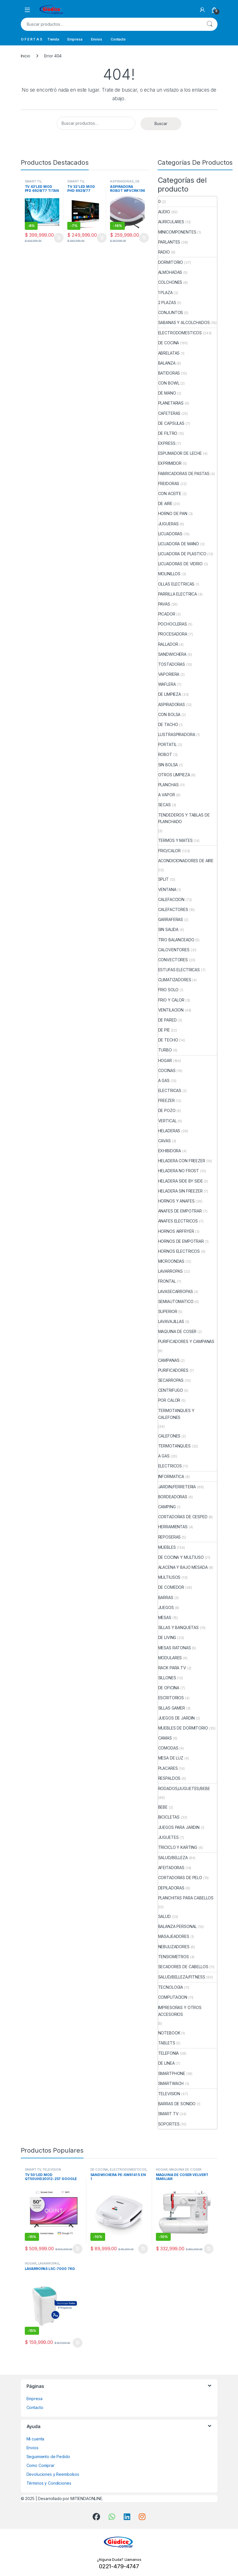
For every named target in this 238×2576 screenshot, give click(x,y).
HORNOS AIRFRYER (176, 1231)
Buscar (209, 24)
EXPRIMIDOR (170, 463)
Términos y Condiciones (49, 2483)
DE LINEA (166, 2063)
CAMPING (167, 1506)
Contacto (118, 39)
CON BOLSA (169, 714)
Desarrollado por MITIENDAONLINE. (70, 2498)
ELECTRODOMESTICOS (180, 332)
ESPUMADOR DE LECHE (180, 453)
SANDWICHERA (172, 654)
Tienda (53, 39)
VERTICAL (167, 1120)
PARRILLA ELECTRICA (177, 594)
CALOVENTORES (174, 949)
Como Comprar (40, 2465)
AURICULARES (171, 221)
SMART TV (33, 181)
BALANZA (167, 363)
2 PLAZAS (167, 302)
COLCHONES (170, 282)
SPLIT (163, 879)
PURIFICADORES (173, 1370)
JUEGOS (166, 1607)
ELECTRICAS (170, 1090)
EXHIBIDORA (169, 1150)
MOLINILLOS (169, 573)
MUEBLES (167, 1547)
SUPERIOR (167, 1311)
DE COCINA (168, 342)
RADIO (164, 252)
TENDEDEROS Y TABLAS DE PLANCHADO (184, 818)
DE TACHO (168, 724)
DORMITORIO (170, 262)
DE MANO (167, 393)
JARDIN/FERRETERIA (177, 1486)
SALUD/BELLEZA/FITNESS (181, 1976)
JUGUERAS (168, 523)
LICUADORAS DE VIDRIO (180, 563)
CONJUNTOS (170, 312)
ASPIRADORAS (121, 181)
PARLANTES (169, 242)
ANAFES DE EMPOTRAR (180, 1210)
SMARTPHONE (172, 2073)
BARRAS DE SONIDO (177, 2103)
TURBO (165, 1049)
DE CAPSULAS (171, 423)
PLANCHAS (168, 784)
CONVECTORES (173, 959)
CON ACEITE (170, 493)
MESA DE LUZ (170, 1757)
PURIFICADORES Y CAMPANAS (186, 1341)
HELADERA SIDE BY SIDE (180, 1181)
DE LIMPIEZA (169, 694)
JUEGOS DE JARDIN (176, 1718)
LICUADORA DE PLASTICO (182, 553)
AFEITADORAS (171, 1867)
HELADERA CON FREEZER (181, 1160)
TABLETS (166, 2042)
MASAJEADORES (173, 1936)
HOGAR (165, 1060)
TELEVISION (169, 2093)
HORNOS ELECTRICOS (179, 1251)
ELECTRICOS (170, 1465)
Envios (96, 39)
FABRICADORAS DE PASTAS (183, 473)
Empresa (74, 39)
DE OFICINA (169, 1687)
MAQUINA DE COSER (177, 1331)
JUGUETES (168, 1837)
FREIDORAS (169, 483)
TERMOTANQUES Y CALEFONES (176, 1414)
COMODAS (168, 1748)
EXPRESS (167, 443)
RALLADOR (168, 644)
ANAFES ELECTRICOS (178, 1220)
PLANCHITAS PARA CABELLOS (186, 1897)
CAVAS (164, 1140)
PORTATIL (167, 744)
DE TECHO (168, 1039)
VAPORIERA (169, 674)
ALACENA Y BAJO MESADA (183, 1567)
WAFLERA (167, 684)
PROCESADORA (172, 634)
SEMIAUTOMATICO (176, 1301)
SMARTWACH (171, 2083)
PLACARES (168, 1768)
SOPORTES (169, 2123)
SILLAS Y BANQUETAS (178, 1627)
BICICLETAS (169, 1817)
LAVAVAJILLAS (171, 1321)
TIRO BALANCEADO (176, 939)
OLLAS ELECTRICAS (176, 584)
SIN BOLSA (168, 764)
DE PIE (164, 1029)
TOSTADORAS (171, 664)
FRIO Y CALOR (171, 1000)
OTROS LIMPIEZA (174, 774)
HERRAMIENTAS (173, 1526)
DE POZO (167, 1110)
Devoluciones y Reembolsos (53, 2474)
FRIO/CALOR (169, 850)
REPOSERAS (169, 1537)
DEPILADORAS (171, 1887)
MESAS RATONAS (174, 1647)
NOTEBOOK (169, 2032)
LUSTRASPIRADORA (176, 734)
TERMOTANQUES (174, 1445)
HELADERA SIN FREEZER (180, 1191)
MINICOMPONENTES (177, 232)
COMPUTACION (172, 1997)
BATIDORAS (169, 373)
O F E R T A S (31, 39)
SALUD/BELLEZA (173, 1857)
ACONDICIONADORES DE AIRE (186, 860)
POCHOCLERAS (172, 624)
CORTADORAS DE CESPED (183, 1516)
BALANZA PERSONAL (177, 1926)
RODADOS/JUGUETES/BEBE (184, 1788)
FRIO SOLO (168, 989)
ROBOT (165, 754)
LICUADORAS (170, 533)
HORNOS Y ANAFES (176, 1200)
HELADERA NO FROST (178, 1170)
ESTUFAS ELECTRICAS (179, 969)
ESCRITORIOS (171, 1697)
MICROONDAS (171, 1261)
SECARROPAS (171, 1380)
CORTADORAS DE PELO (180, 1877)
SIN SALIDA (168, 929)
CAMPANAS (169, 1360)
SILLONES (167, 1677)
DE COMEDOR (171, 1587)
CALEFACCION (171, 899)
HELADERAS (169, 1130)
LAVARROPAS (170, 1271)
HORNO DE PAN (172, 513)
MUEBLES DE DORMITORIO (183, 1728)
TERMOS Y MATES (175, 840)
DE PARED (167, 1019)
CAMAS (165, 1738)
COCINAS (167, 1070)
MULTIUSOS (169, 1577)
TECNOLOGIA (170, 1987)
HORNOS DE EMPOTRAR (181, 1241)
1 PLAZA (165, 292)
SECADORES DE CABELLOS (183, 1966)
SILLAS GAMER (171, 1708)
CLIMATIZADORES (174, 979)
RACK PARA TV (172, 1667)
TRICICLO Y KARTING (177, 1847)
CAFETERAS (169, 413)
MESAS (164, 1617)
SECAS (164, 804)
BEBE (163, 1807)
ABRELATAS (169, 353)
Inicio (25, 55)
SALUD (164, 1916)
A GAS (164, 1080)
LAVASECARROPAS (175, 1291)
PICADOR (166, 614)
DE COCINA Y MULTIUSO (181, 1557)
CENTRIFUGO (170, 1390)
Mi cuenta (35, 2438)
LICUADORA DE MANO (178, 543)
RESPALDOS (169, 1778)
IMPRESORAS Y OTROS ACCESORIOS (180, 2011)
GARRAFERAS (170, 919)
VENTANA (167, 889)
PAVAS (164, 604)
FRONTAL (167, 1281)
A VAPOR (166, 794)
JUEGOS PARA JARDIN (179, 1827)
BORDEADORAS (172, 1496)
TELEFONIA (168, 2053)
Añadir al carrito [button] (59, 238)
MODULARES (170, 1657)
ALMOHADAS (170, 272)
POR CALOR (169, 1400)
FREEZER (166, 1100)
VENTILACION (171, 1010)
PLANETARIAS (171, 403)
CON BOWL (169, 383)
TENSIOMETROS (173, 1956)
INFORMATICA (171, 1476)
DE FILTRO (168, 433)
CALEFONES (169, 1435)
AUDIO (164, 211)
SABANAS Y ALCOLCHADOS (184, 322)
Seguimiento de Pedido (48, 2456)
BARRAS (165, 1597)
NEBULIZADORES (174, 1946)
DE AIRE (165, 503)
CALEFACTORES (173, 909)
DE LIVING (167, 1637)
